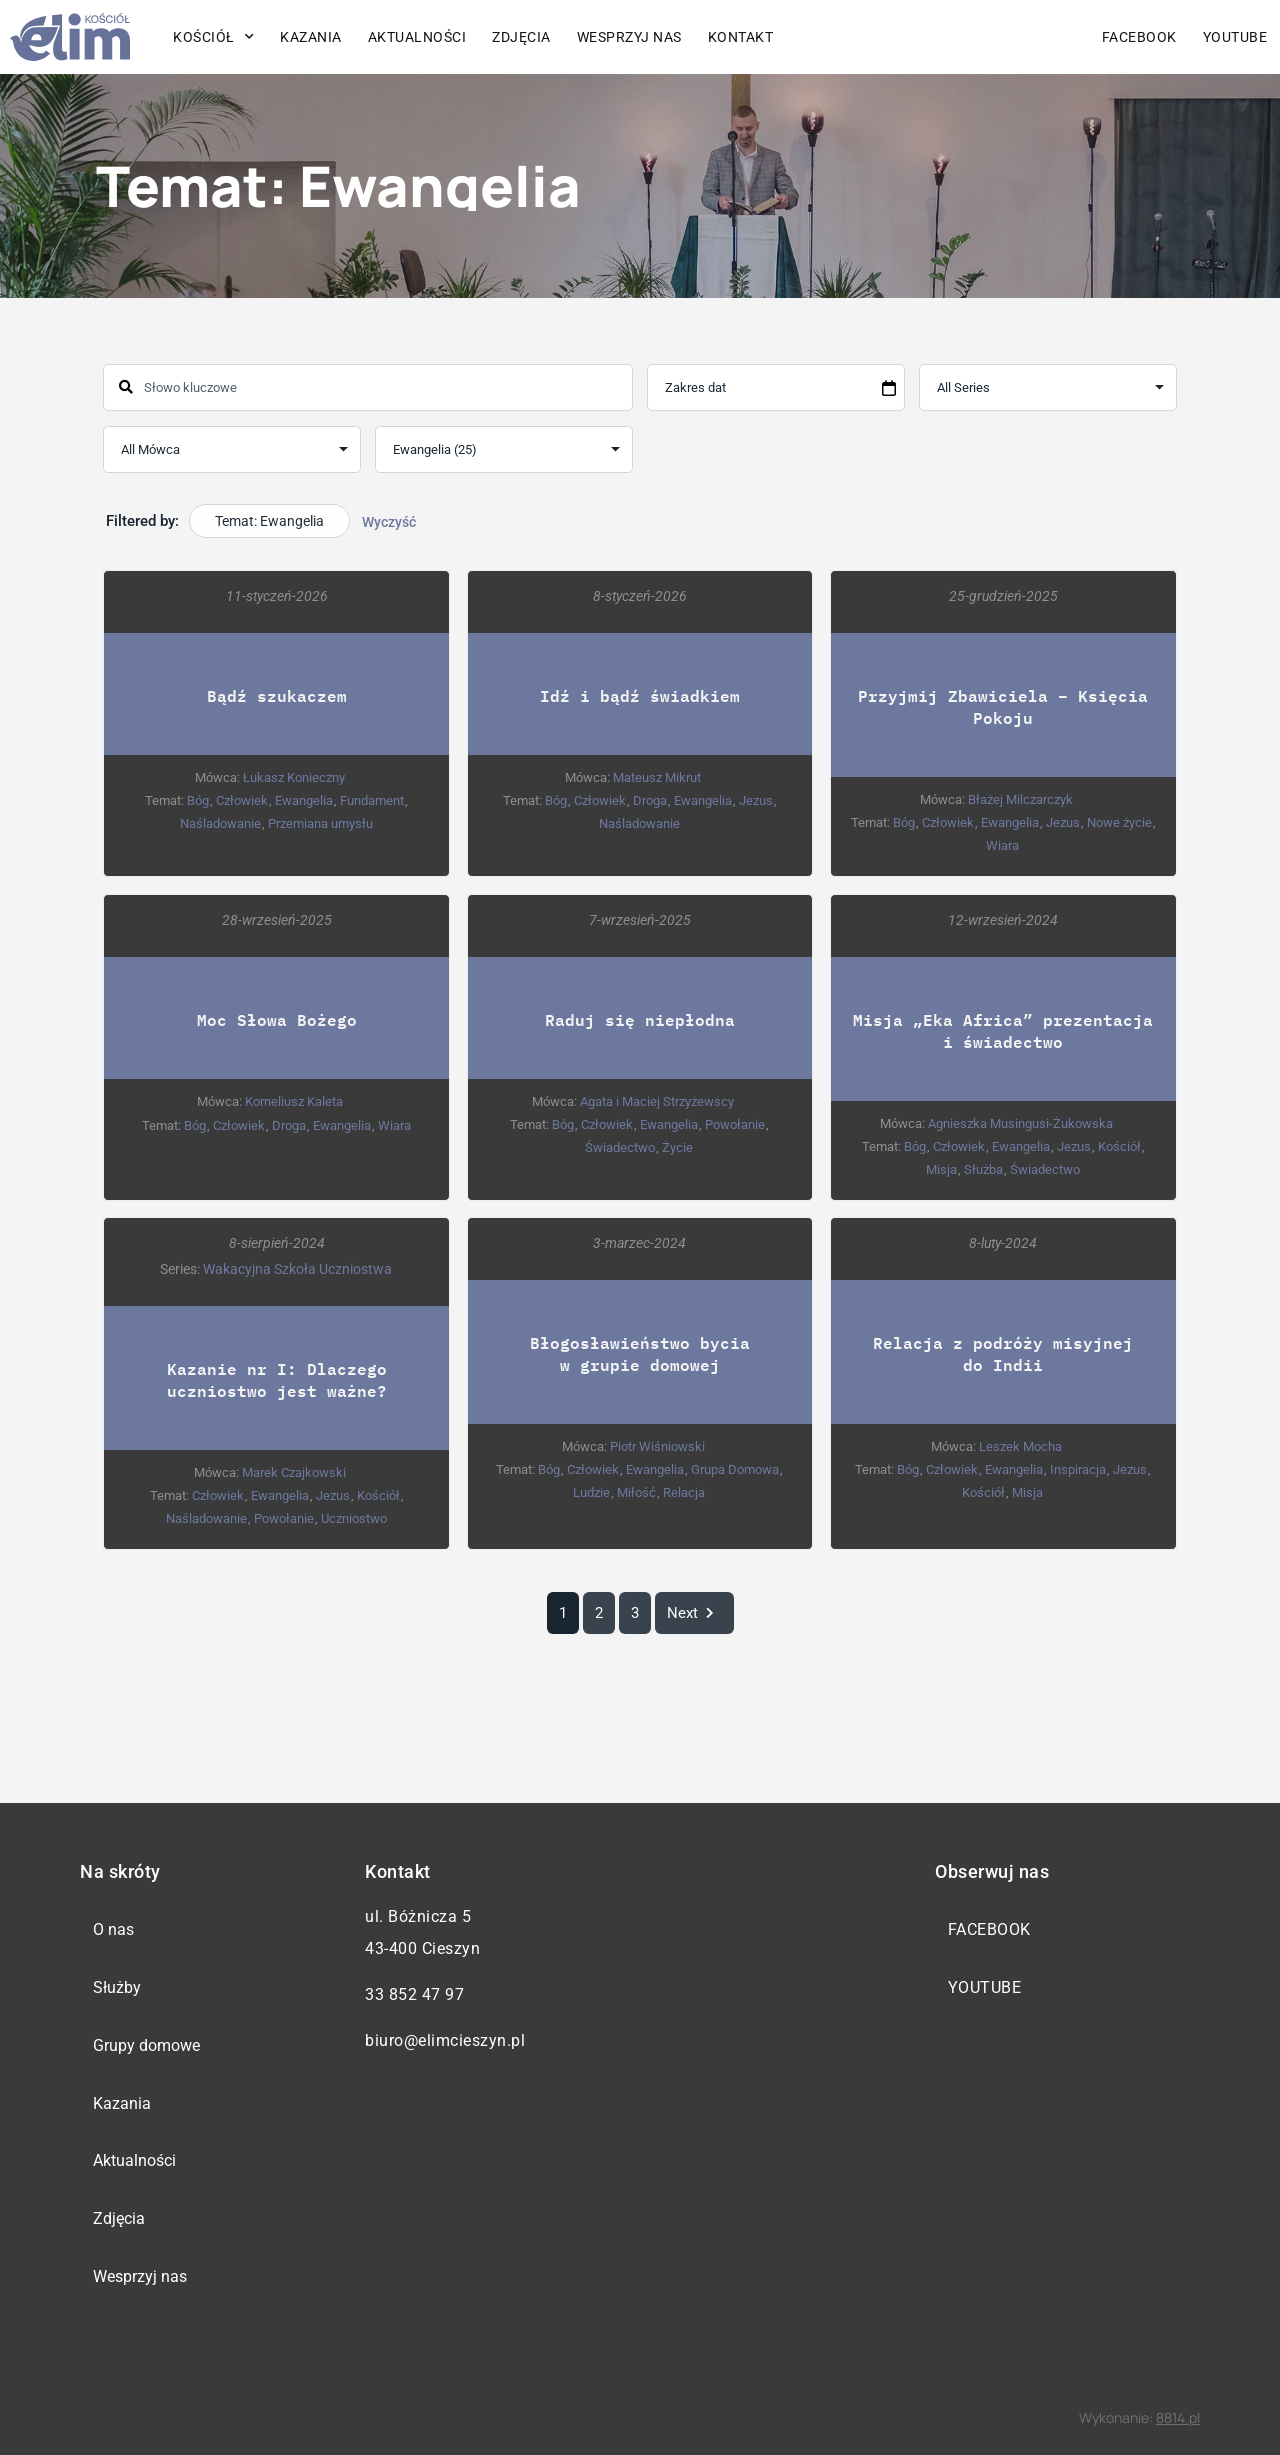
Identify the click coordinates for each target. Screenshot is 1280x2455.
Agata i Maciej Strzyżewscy (657, 1100)
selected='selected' (504, 449)
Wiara (1002, 845)
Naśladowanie (220, 823)
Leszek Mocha (1020, 1445)
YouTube (1235, 37)
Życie (677, 1146)
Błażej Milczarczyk (1020, 799)
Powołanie (735, 1123)
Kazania (311, 37)
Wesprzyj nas (629, 37)
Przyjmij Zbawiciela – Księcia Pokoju (1003, 706)
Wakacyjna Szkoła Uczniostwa (297, 1268)
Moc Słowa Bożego (277, 1018)
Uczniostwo (354, 1517)
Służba (983, 1168)
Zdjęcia (521, 37)
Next (694, 1613)
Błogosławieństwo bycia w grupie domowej (640, 1352)
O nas (113, 1929)
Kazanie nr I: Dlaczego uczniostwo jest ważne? (277, 1378)
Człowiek (242, 800)
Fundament (372, 800)
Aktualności (417, 37)
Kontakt (741, 37)
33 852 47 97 (414, 1994)
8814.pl (1178, 2418)
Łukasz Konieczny (294, 777)
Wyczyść (389, 522)
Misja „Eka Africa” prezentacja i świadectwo (1003, 1029)
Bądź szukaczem (277, 695)
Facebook (1139, 37)
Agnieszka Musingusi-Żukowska (1020, 1122)
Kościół (213, 37)
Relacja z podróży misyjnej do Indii (1003, 1352)
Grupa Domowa (735, 1468)
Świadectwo (620, 1146)
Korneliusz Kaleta (294, 1100)
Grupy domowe (146, 2045)
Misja (941, 1168)
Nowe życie (1119, 822)
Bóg (198, 800)
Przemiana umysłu (320, 823)
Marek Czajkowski (294, 1471)
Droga (650, 800)
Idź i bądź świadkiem (640, 695)
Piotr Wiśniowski (657, 1445)
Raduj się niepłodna (640, 1018)
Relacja (684, 1491)
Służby (117, 1987)
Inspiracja (1078, 1468)
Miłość (636, 1491)
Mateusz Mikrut (657, 777)
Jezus (756, 800)
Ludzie (591, 1491)
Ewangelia (304, 800)
